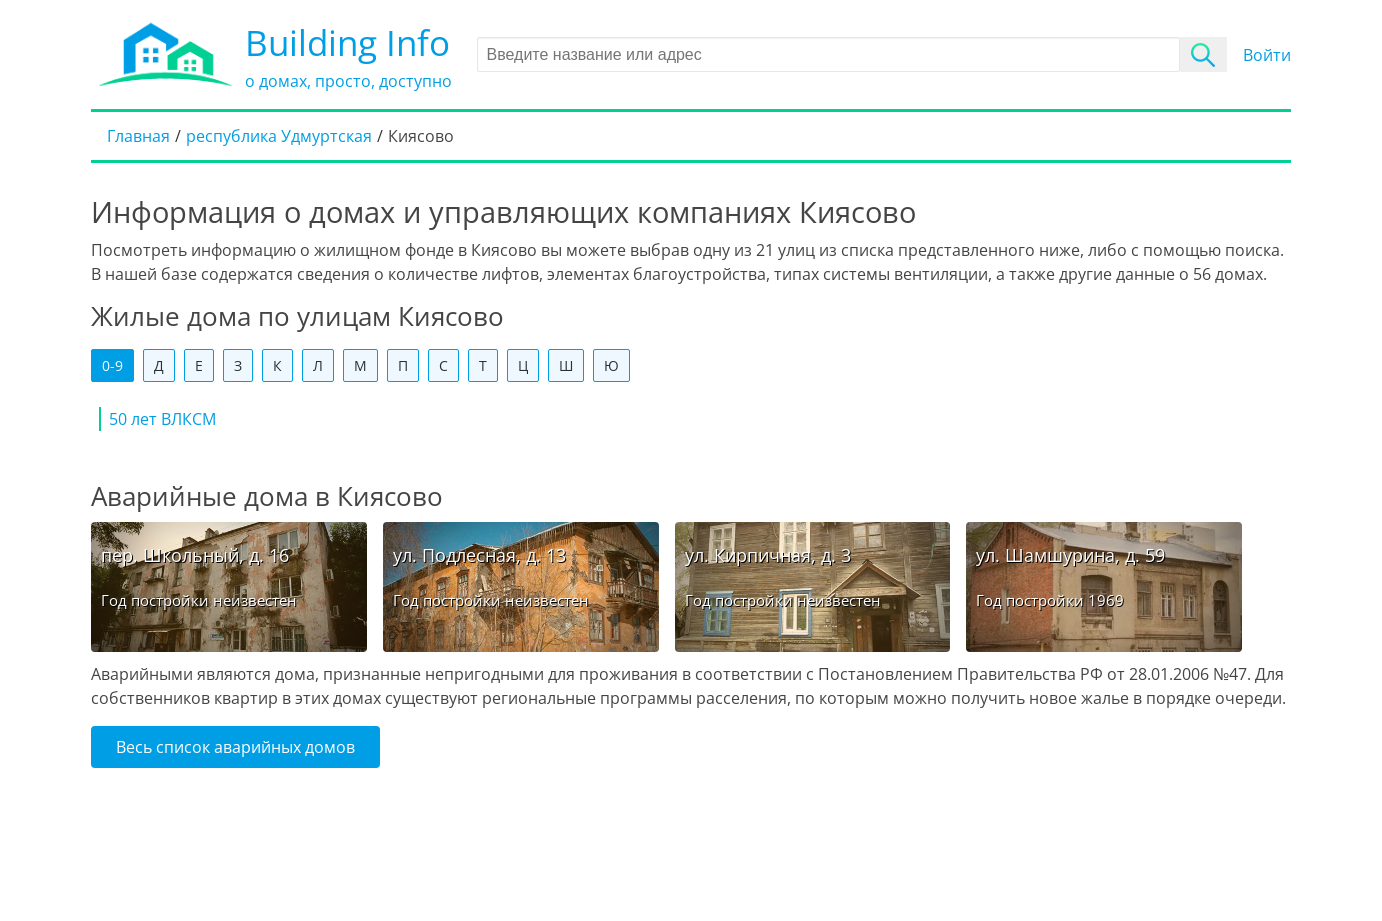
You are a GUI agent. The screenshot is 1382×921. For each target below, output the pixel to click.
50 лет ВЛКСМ (162, 419)
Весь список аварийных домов (235, 747)
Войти (1267, 55)
